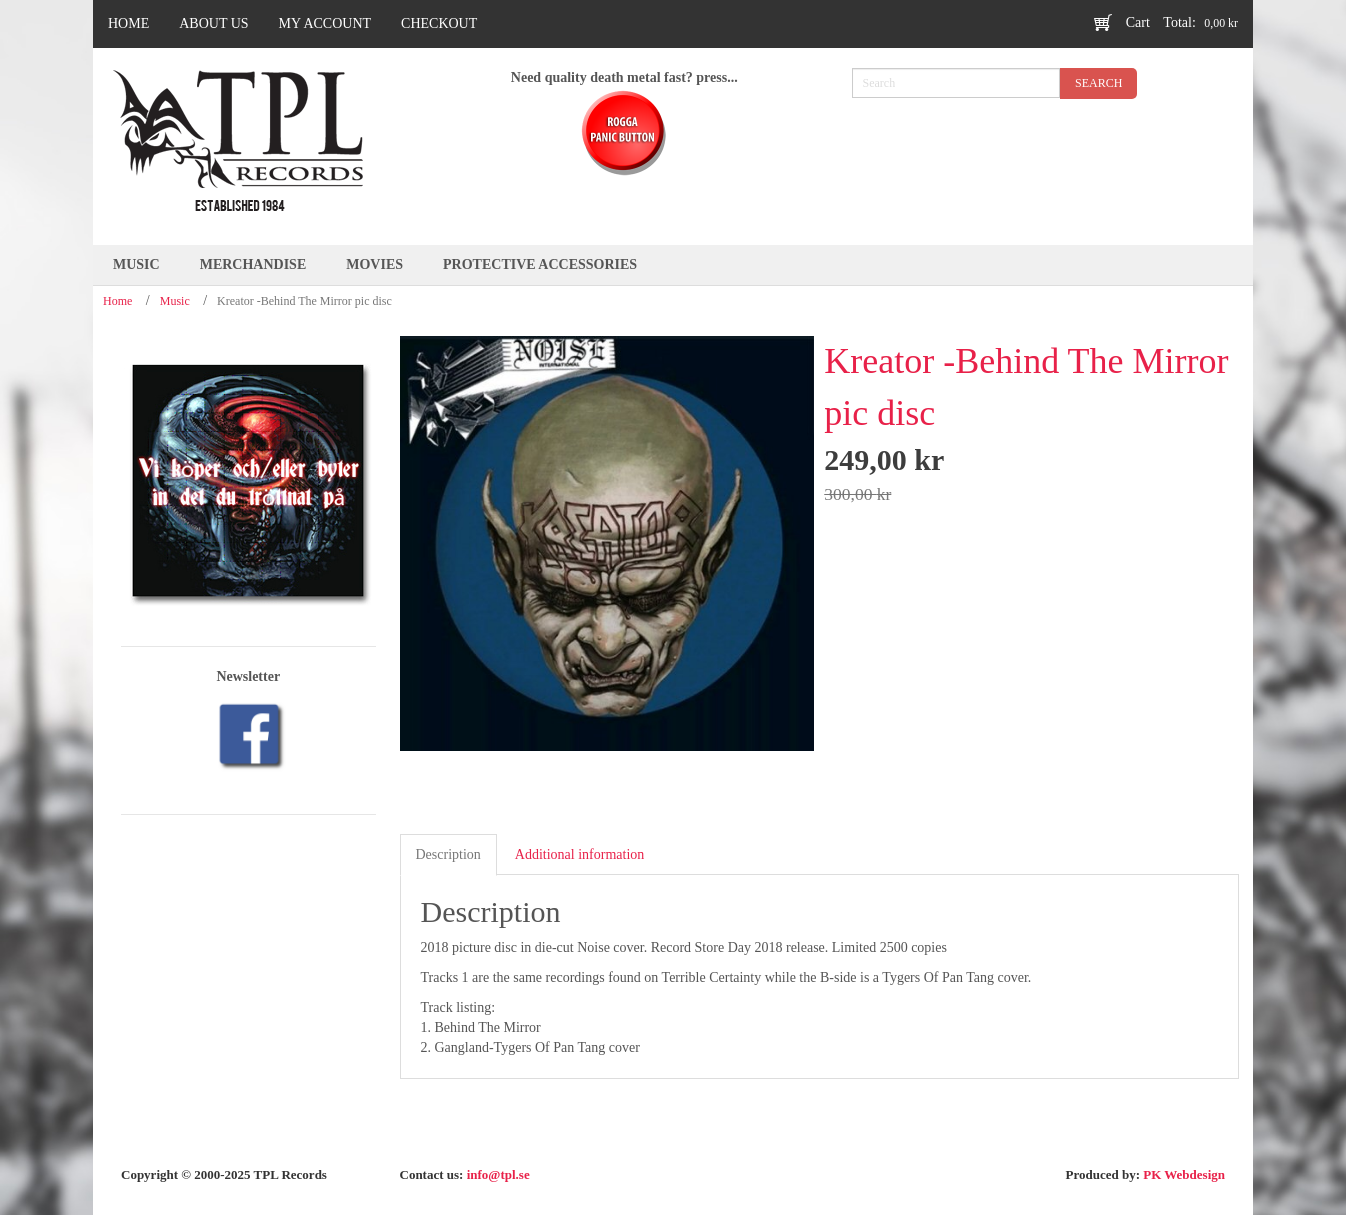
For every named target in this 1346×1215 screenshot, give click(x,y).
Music (175, 301)
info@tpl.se (498, 1174)
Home (117, 301)
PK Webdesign (1184, 1174)
